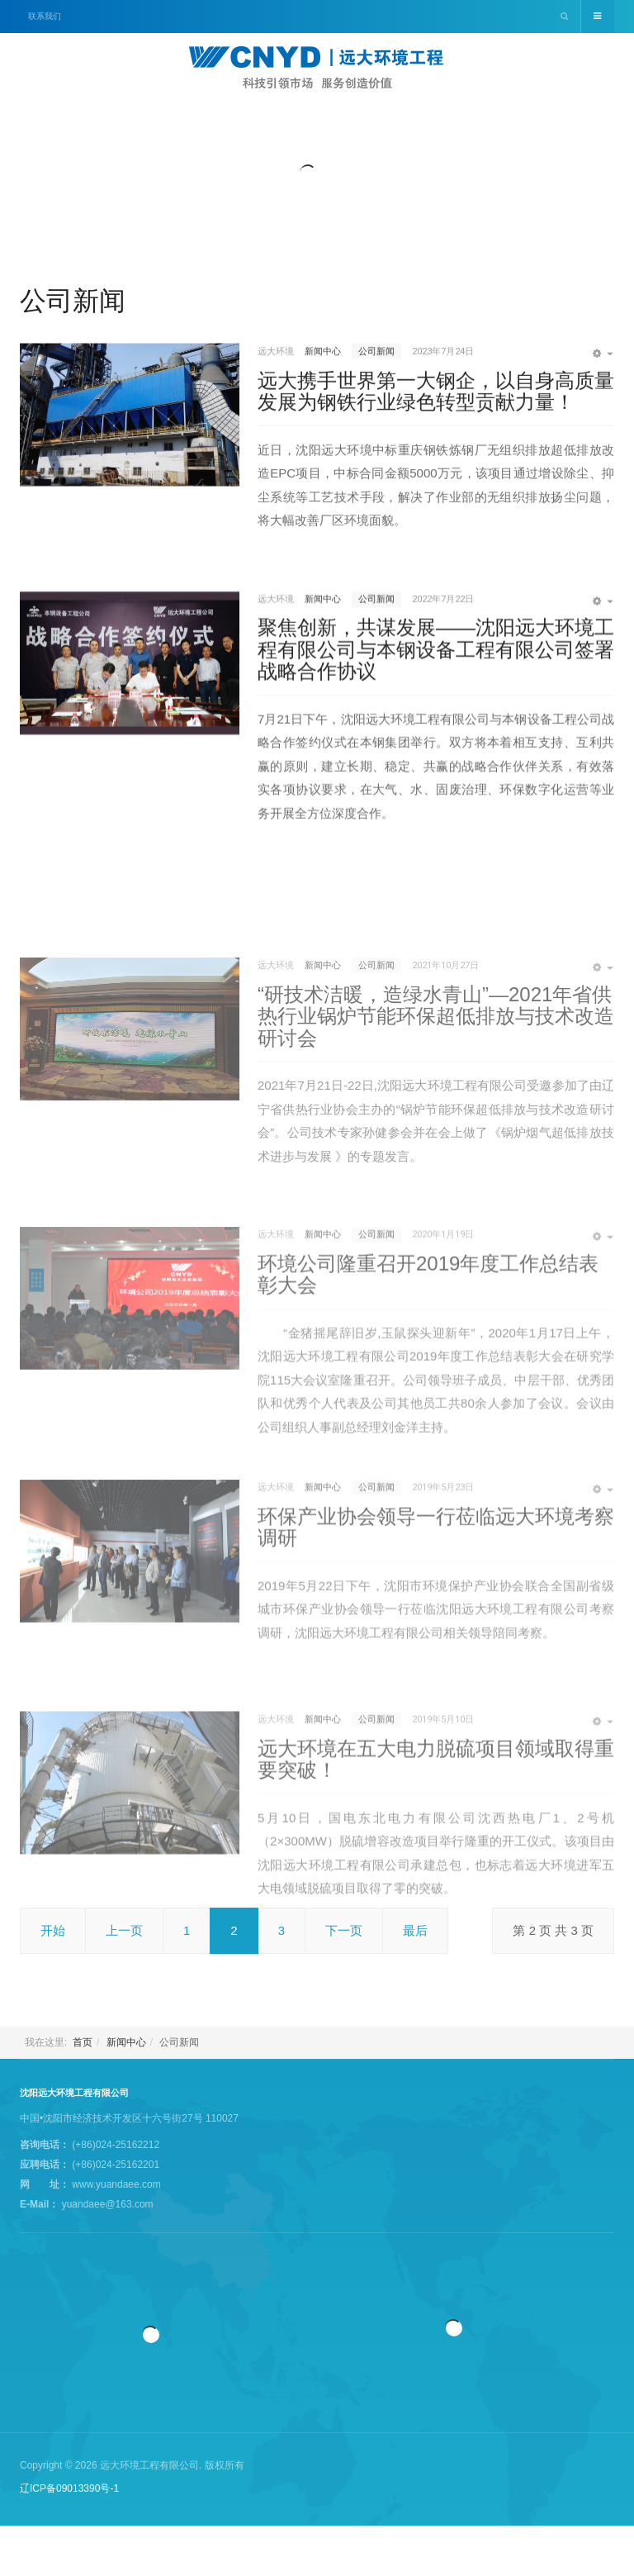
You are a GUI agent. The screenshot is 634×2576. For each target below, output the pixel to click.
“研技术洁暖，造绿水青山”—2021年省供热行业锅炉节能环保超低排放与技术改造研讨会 (436, 1143)
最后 (415, 1930)
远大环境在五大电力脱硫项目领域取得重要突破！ (436, 1872)
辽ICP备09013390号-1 (69, 2488)
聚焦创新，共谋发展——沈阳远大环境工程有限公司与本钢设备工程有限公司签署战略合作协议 (436, 694)
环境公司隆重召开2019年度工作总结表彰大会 (428, 1401)
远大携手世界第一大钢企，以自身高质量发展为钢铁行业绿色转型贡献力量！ (436, 426)
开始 (52, 1930)
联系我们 (44, 16)
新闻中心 (126, 2042)
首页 (82, 2042)
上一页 (124, 1930)
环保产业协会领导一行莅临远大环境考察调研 (436, 1627)
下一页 (343, 1930)
